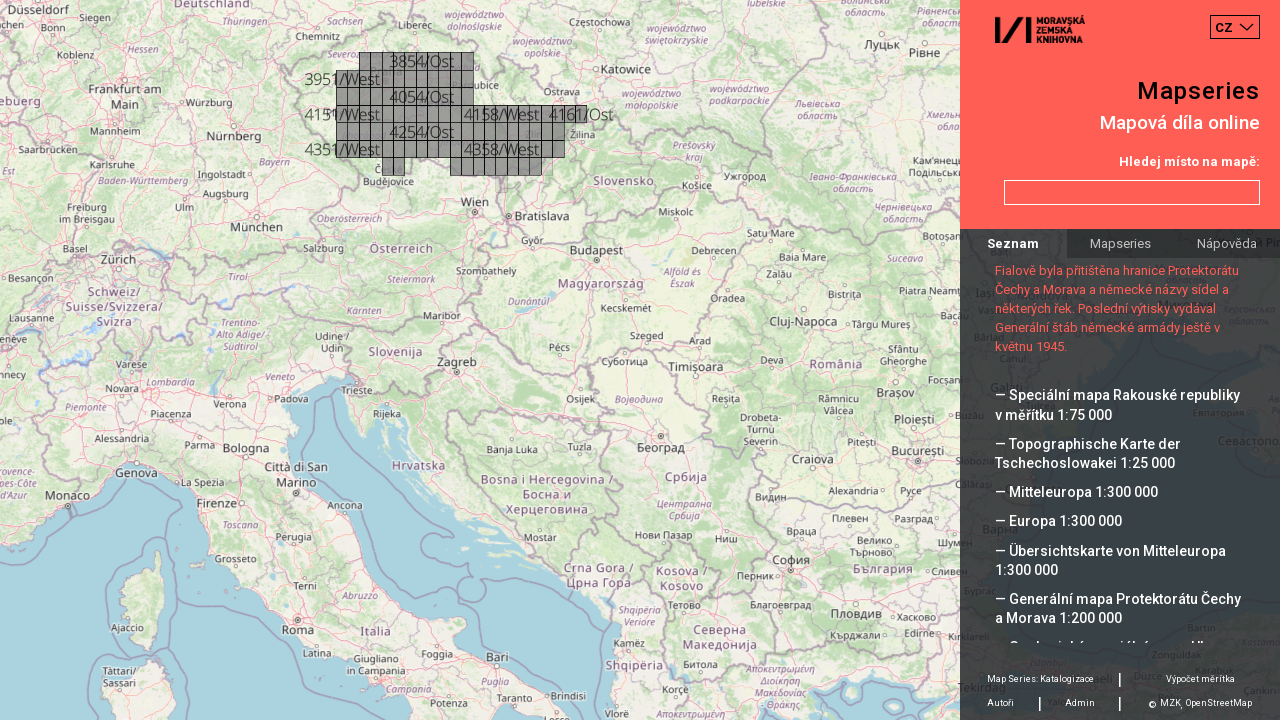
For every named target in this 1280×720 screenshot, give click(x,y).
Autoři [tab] (1000, 703)
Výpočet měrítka (1200, 679)
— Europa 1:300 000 (1058, 521)
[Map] (640, 360)
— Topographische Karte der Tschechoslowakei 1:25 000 (1088, 453)
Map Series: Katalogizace (1040, 679)
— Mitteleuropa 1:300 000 (1076, 492)
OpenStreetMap (1219, 703)
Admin (1080, 703)
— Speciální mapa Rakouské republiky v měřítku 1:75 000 (1117, 404)
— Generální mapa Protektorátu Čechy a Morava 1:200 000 (1118, 608)
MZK (1170, 703)
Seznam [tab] (1013, 243)
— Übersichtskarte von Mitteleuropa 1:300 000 (1110, 560)
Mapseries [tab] (1120, 243)
